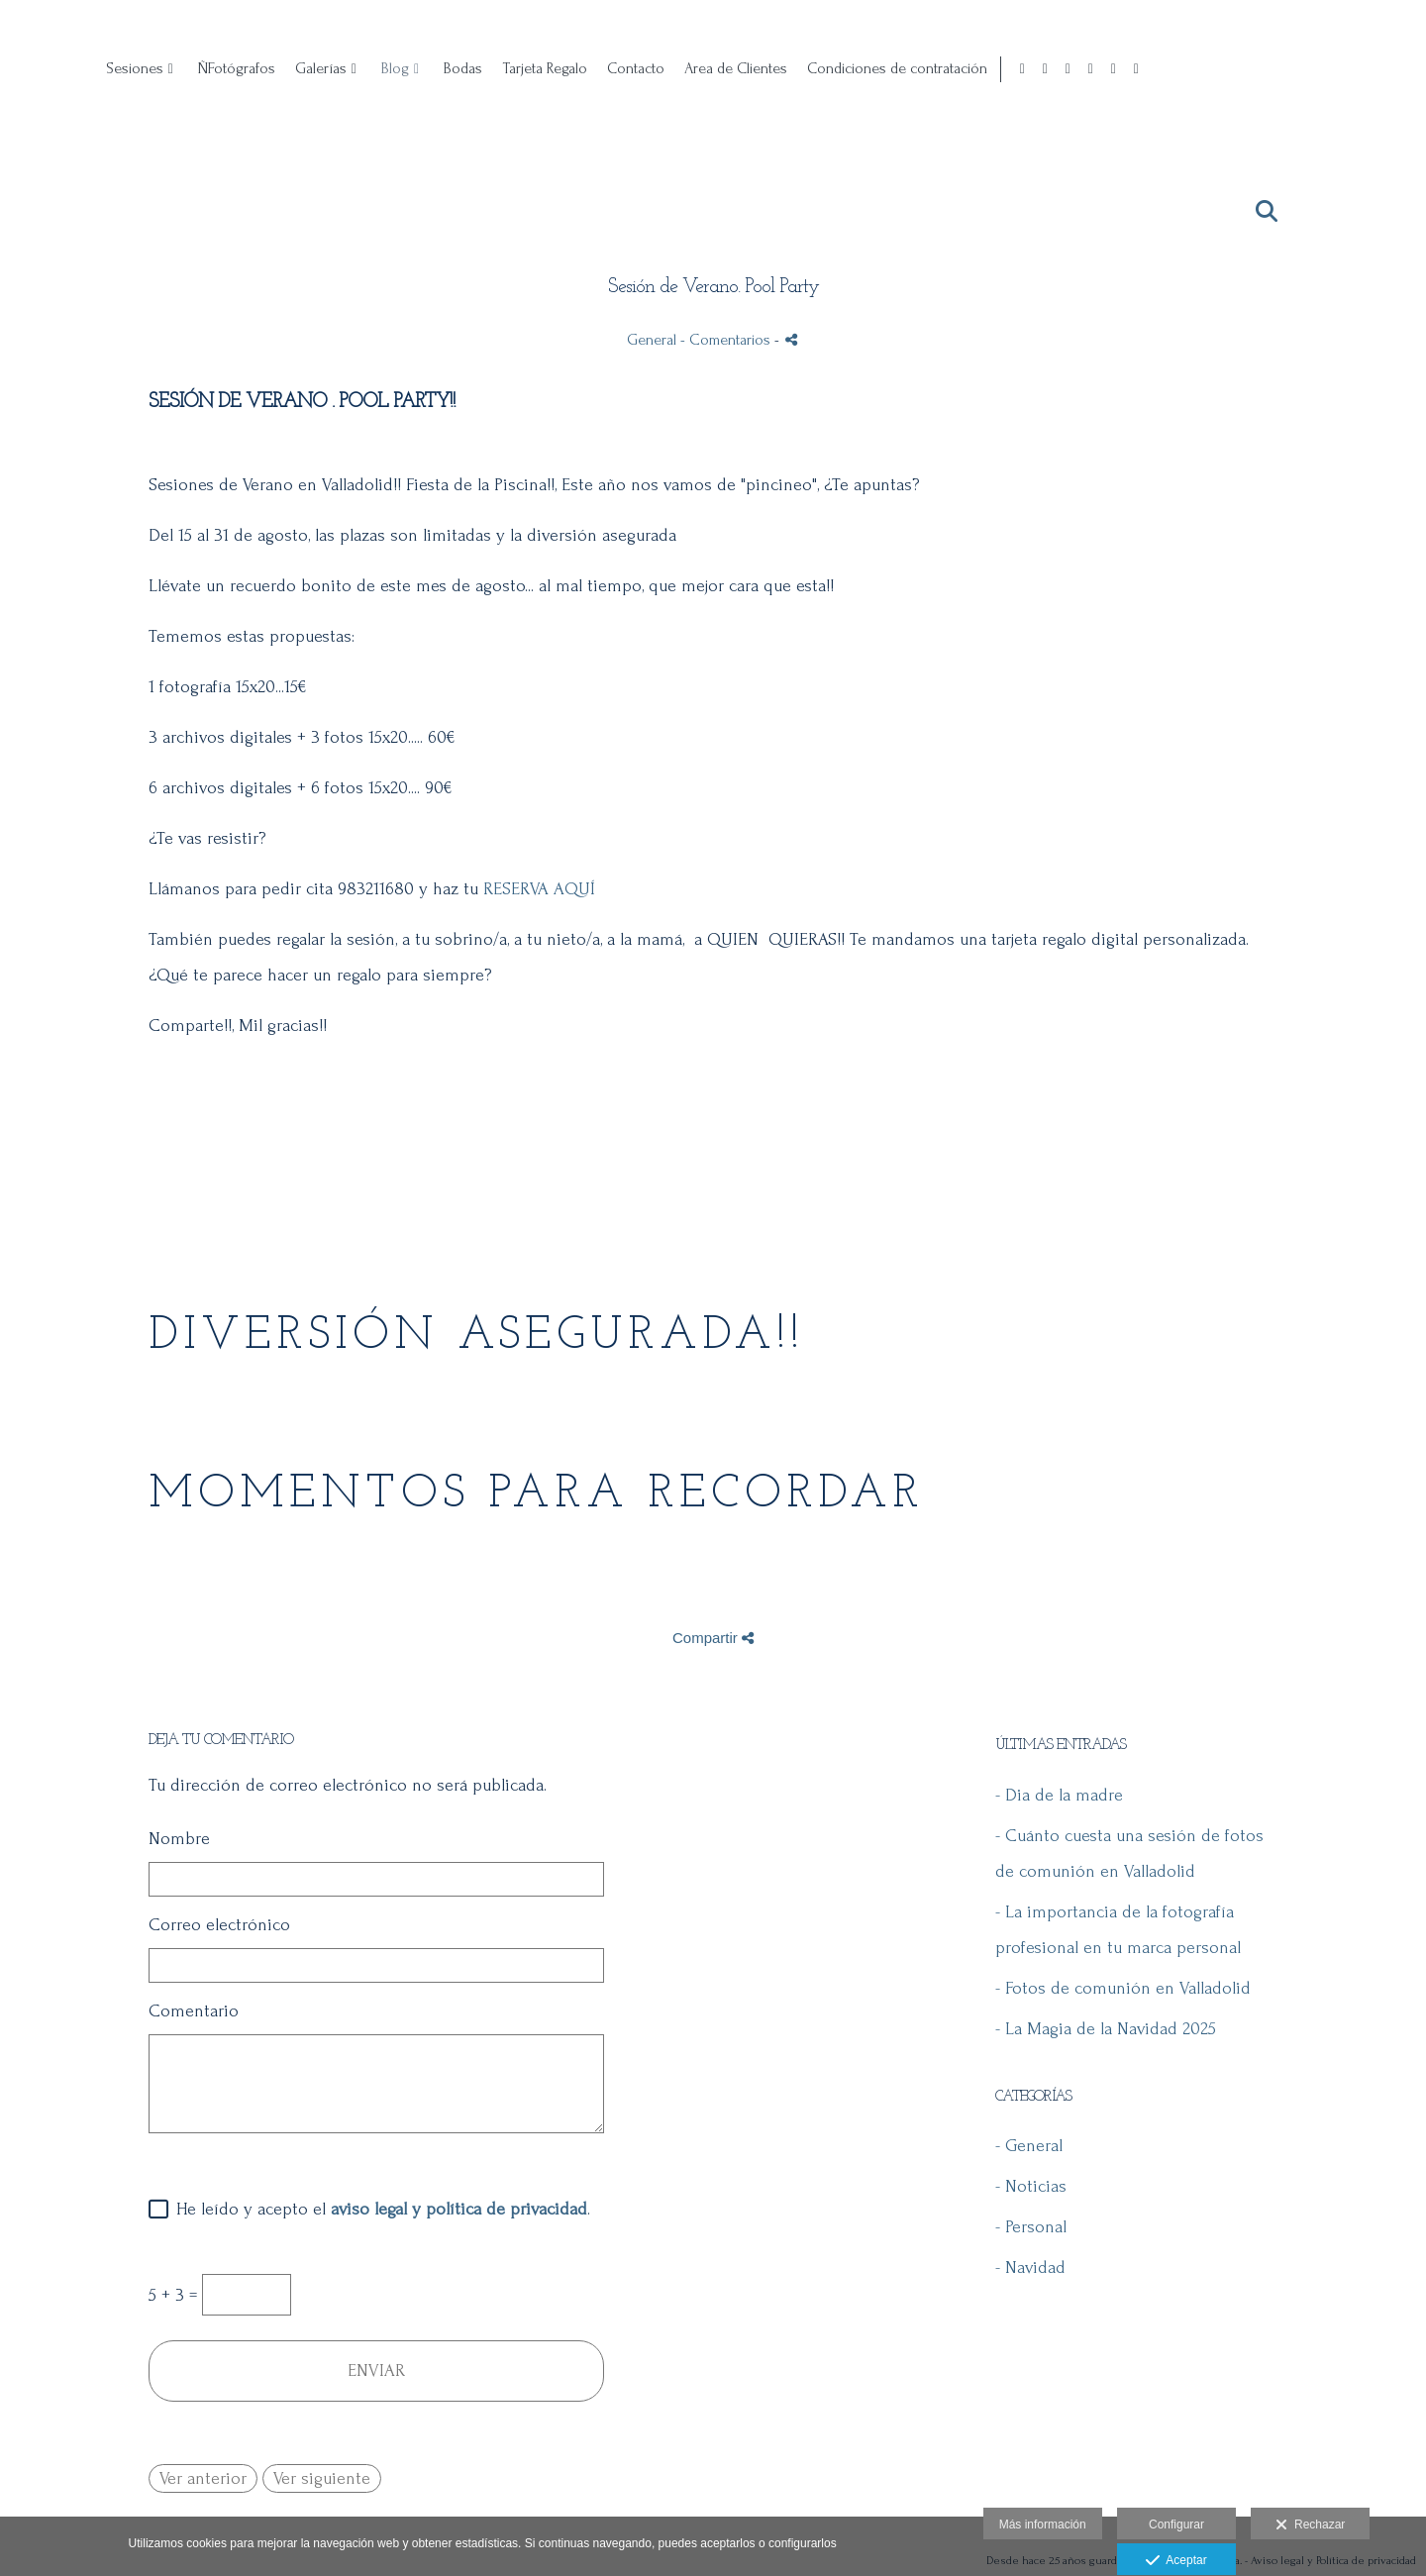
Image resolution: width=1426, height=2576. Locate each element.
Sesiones (405, 68)
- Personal (1031, 2226)
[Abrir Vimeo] (1409, 69)
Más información (1042, 2524)
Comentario (194, 2011)
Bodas (733, 68)
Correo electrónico (219, 1924)
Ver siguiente (321, 2478)
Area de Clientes (1006, 68)
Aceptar (1176, 2561)
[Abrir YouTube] (1386, 69)
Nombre (179, 1838)
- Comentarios (727, 340)
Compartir (713, 1637)
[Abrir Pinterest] (1341, 69)
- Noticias (1031, 2186)
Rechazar (1310, 2525)
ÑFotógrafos (507, 68)
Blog (665, 68)
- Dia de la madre (1059, 1795)
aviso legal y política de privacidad (459, 2209)
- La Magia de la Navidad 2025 (1105, 2028)
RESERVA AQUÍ (539, 888)
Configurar (1176, 2524)
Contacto (906, 68)
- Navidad (1030, 2267)
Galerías (591, 68)
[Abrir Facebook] (1295, 69)
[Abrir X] (1364, 69)
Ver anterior (203, 2478)
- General (1029, 2145)
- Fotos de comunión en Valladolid (1123, 1988)
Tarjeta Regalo (815, 68)
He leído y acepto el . (378, 2209)
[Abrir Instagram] (1318, 69)
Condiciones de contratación (1167, 68)
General (651, 340)
